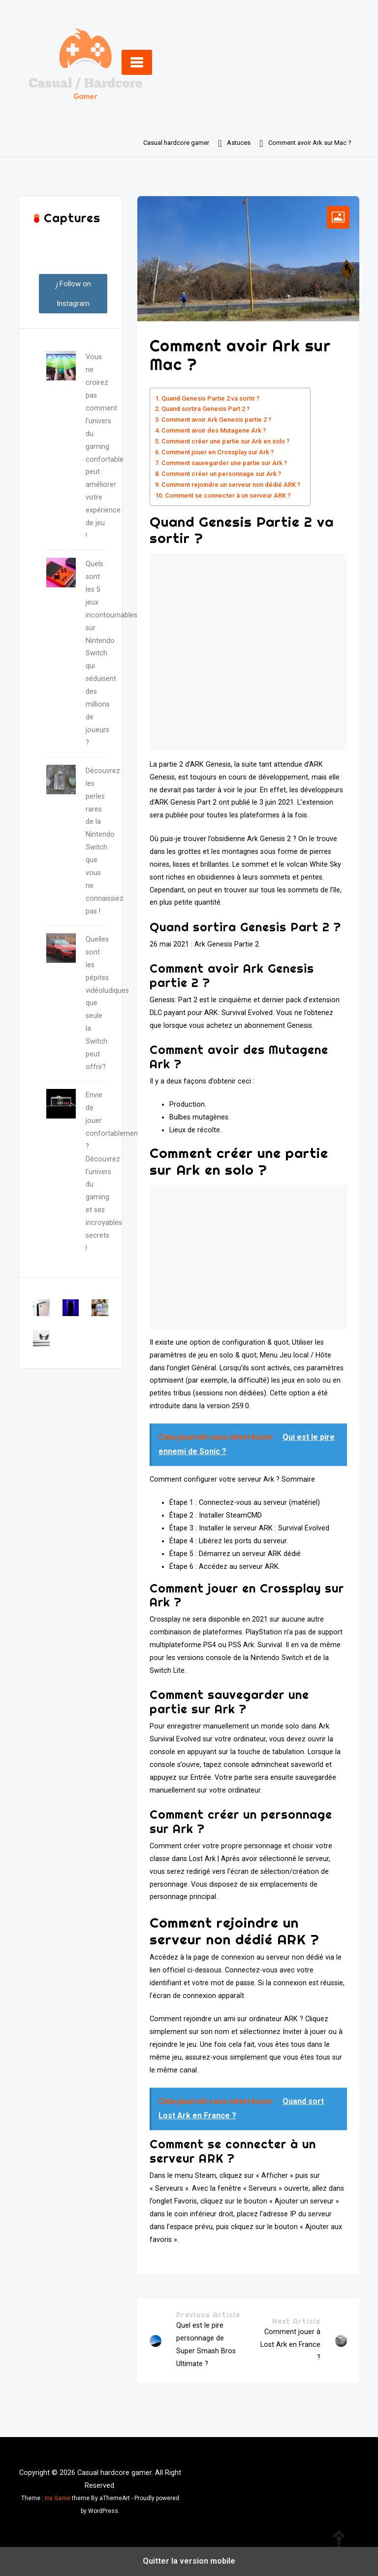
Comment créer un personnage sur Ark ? (221, 473)
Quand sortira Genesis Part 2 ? (205, 408)
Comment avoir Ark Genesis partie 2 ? (216, 419)
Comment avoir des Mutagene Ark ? (213, 430)
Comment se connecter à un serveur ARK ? (227, 495)
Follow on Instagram (73, 293)
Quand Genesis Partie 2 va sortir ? (210, 398)
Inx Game (57, 2498)
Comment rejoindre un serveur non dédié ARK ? (230, 484)
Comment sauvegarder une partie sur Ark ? (224, 463)
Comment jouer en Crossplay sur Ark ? (217, 452)
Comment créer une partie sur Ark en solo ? (225, 441)
